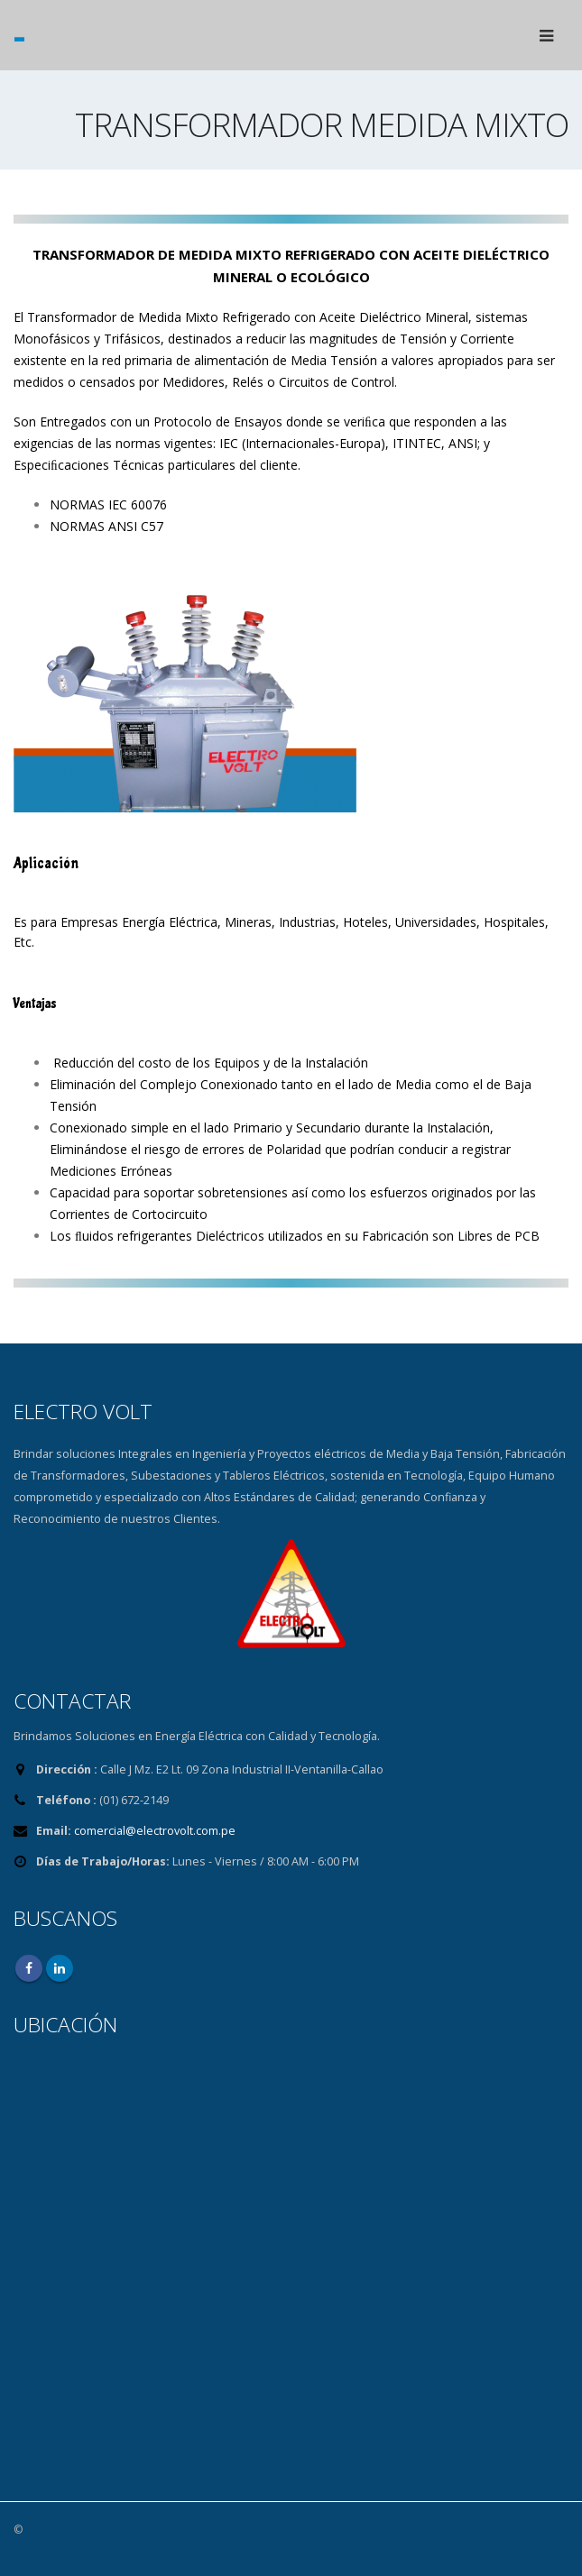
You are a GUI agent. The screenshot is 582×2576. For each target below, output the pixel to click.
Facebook (28, 1968)
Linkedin (59, 1968)
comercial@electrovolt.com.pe (155, 1830)
